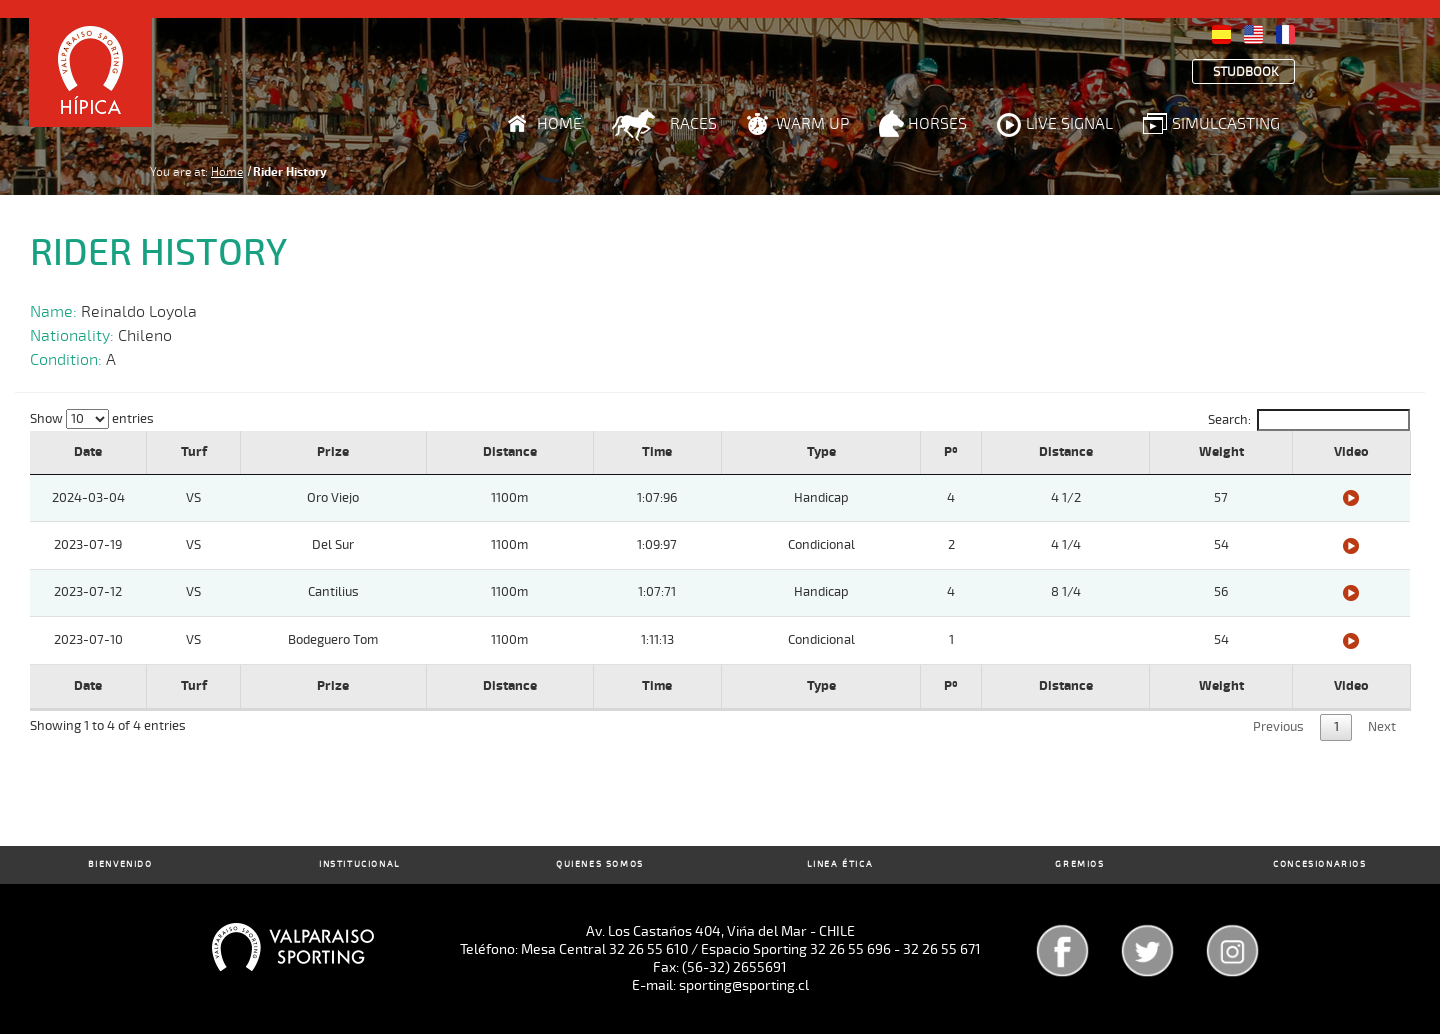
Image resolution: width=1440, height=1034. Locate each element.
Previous (1278, 727)
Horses (937, 124)
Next (1382, 727)
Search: (1309, 420)
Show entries (92, 419)
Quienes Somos (600, 864)
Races (693, 124)
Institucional (360, 864)
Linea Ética (840, 864)
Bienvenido (120, 864)
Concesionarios (1319, 864)
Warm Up (812, 124)
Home (559, 124)
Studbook (1246, 72)
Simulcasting (1226, 124)
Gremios (1079, 864)
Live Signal (1069, 124)
